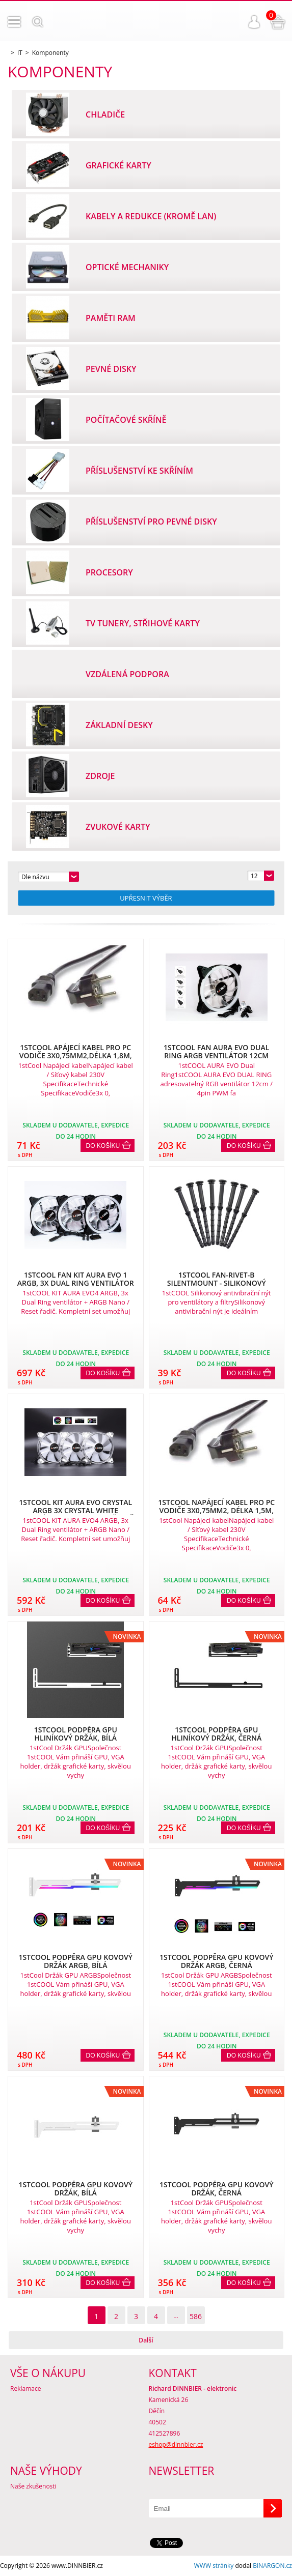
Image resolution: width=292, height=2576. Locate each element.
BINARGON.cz (272, 2565)
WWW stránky (214, 2565)
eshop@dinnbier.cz (176, 2444)
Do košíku (103, 1145)
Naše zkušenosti (33, 2486)
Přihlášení (254, 22)
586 (196, 2316)
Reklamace (25, 2388)
